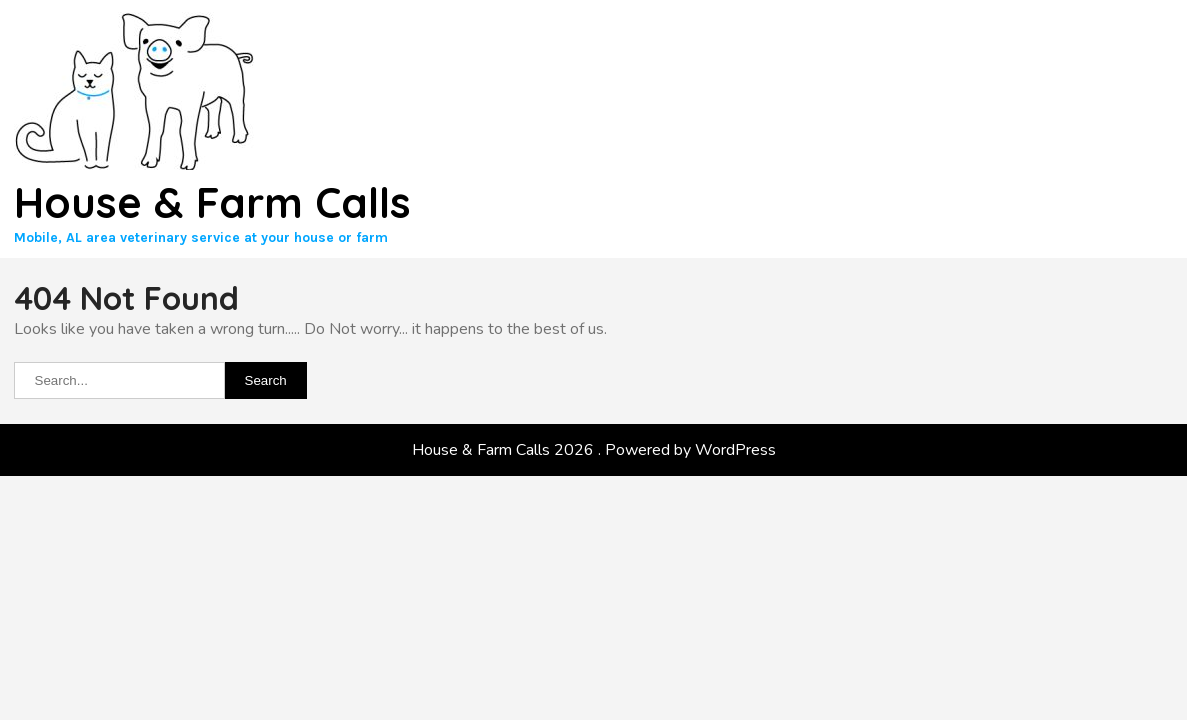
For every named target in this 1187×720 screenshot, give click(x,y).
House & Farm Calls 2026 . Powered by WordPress (594, 450)
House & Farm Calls (212, 202)
